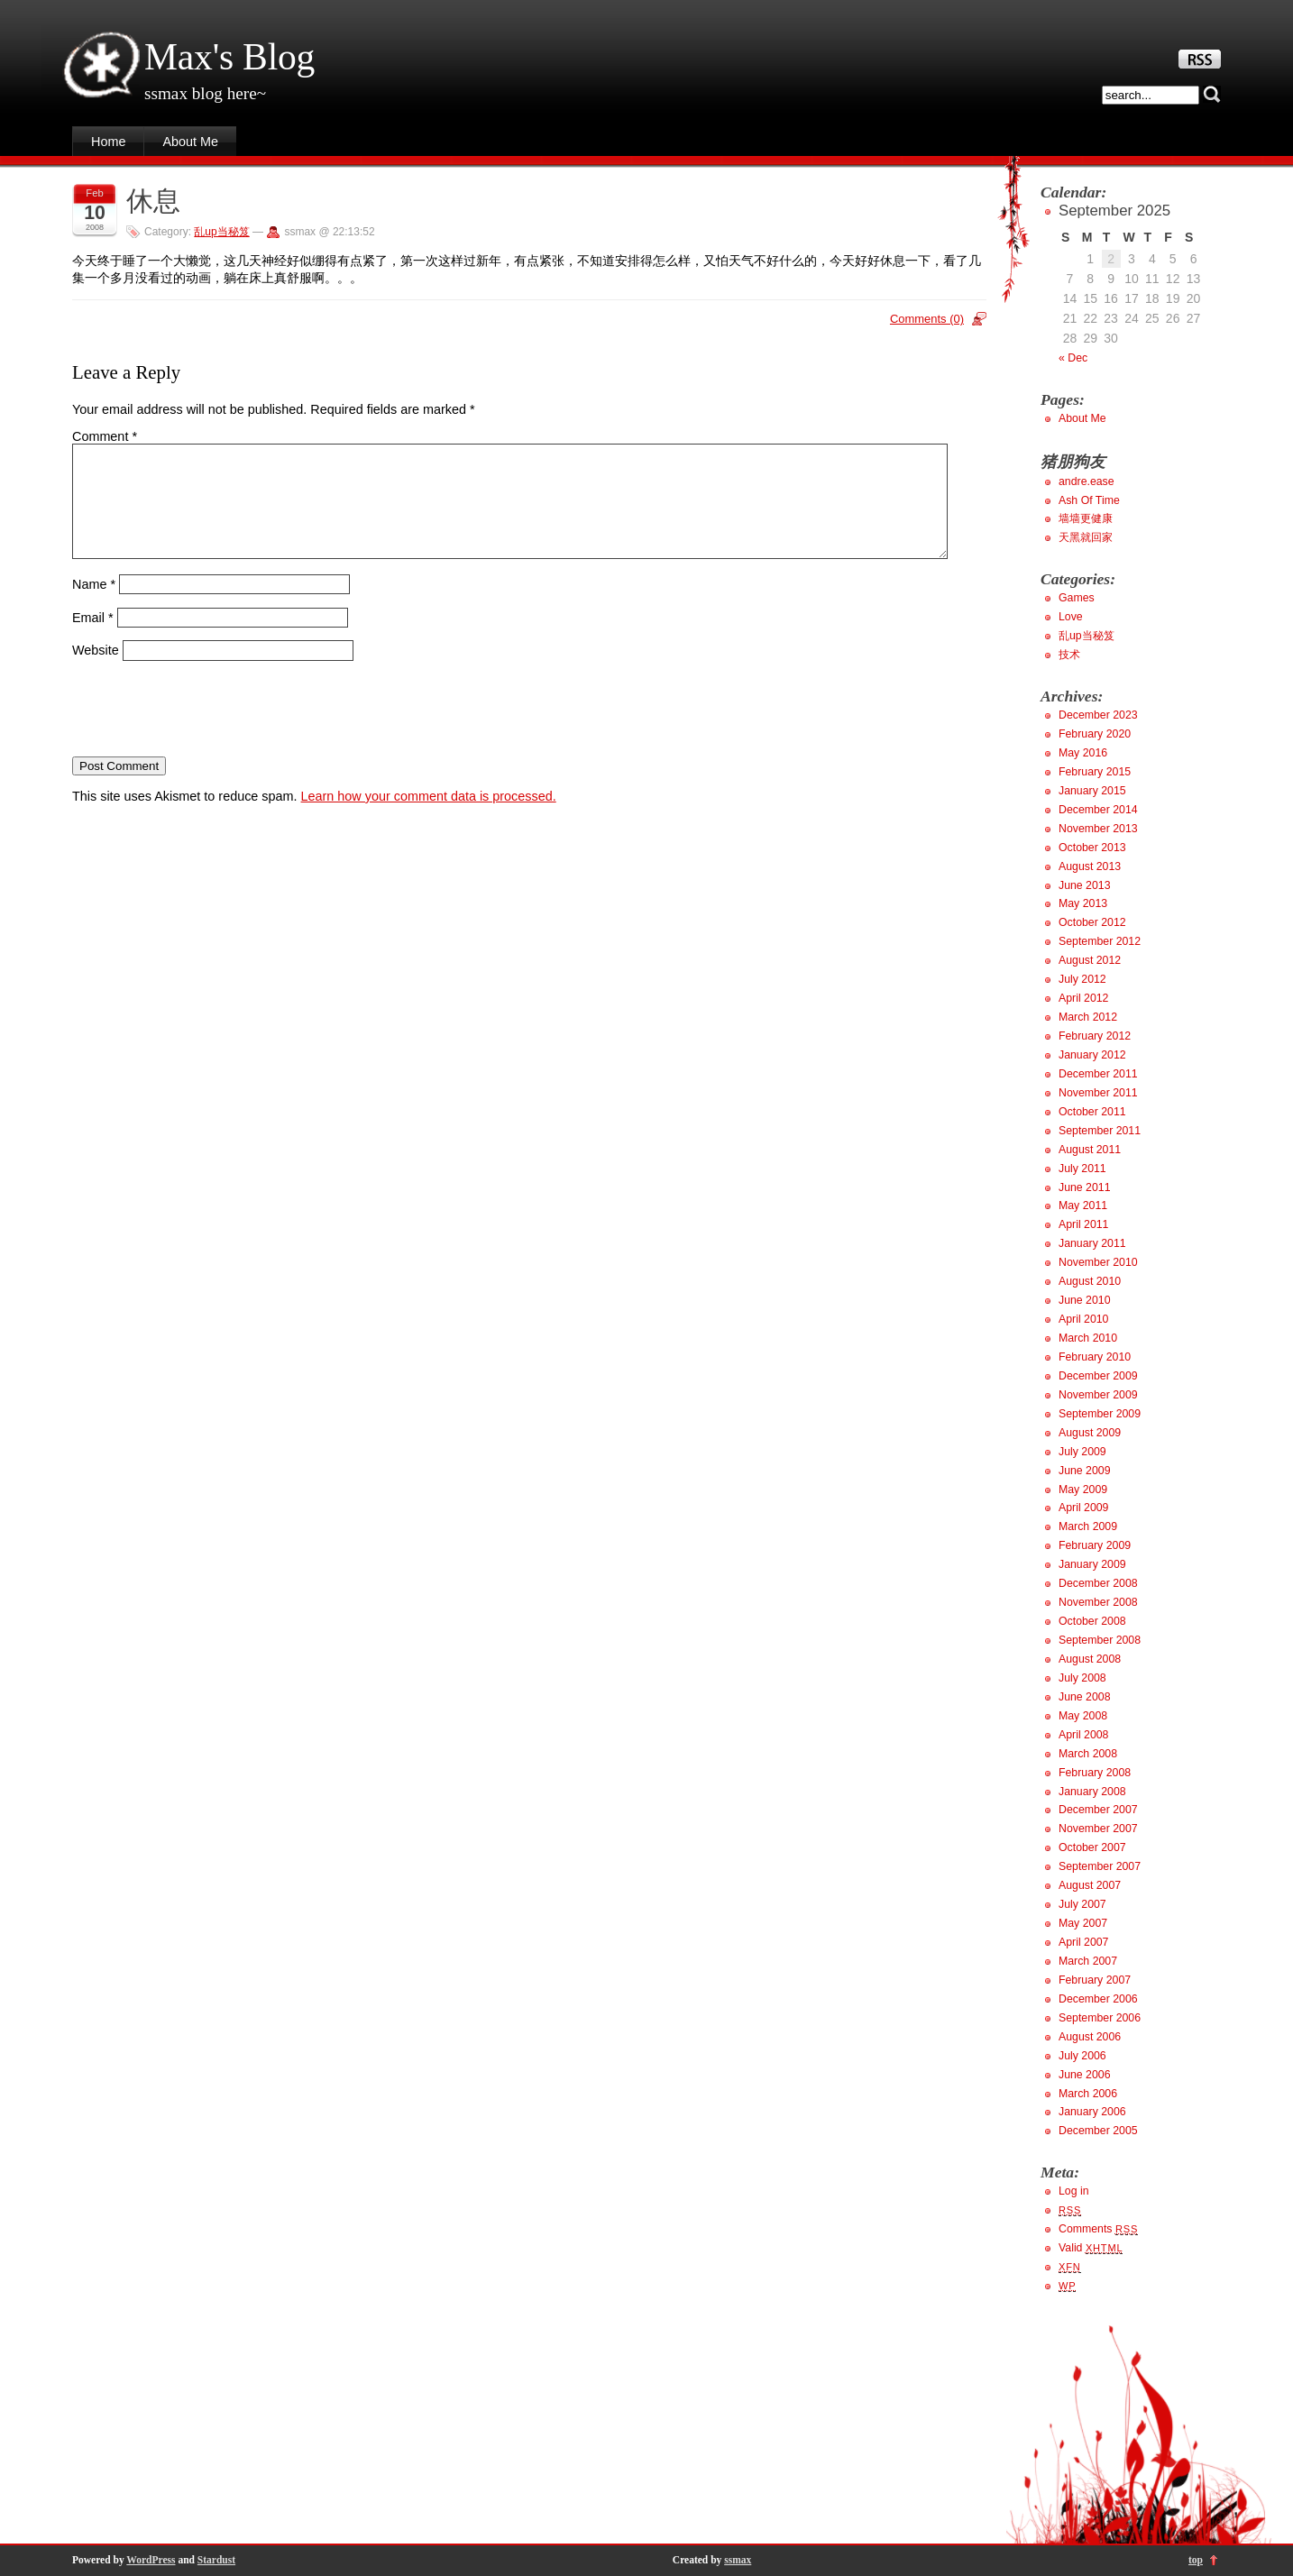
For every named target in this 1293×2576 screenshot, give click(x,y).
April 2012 (1083, 998)
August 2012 (1090, 960)
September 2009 (1100, 1413)
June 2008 (1085, 1697)
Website (95, 672)
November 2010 (1098, 1262)
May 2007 (1083, 1923)
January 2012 (1092, 1055)
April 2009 (1083, 1507)
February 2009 (1095, 1545)
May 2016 (1083, 753)
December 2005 (1098, 2130)
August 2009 (1090, 1432)
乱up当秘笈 (221, 231)
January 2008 (1092, 1791)
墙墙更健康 (1086, 518)
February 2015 (1095, 771)
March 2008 (1088, 1753)
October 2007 (1092, 1847)
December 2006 (1098, 1999)
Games (1077, 597)
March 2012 (1088, 1017)
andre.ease (1086, 481)
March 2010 (1088, 1338)
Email (93, 638)
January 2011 (1092, 1243)
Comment (104, 436)
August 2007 (1090, 1885)
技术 (1069, 654)
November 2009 (1098, 1395)
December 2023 (1098, 715)
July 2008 (1082, 1678)
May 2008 (1083, 1716)
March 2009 (1088, 1526)
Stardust (216, 2559)
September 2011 (1100, 1130)
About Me (190, 141)
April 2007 (1083, 1942)
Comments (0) (927, 318)
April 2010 (1083, 1319)
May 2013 (1083, 903)
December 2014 (1098, 809)
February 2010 (1095, 1357)
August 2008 (1090, 1659)
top (1195, 2559)
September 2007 (1100, 1866)
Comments (1098, 2229)
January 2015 (1092, 790)
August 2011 (1090, 1149)
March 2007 (1088, 1961)
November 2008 (1098, 1602)
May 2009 (1083, 1489)
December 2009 (1098, 1376)
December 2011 (1098, 1074)
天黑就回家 (1086, 537)
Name (93, 606)
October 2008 (1092, 1621)
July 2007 (1082, 1904)
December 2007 (1098, 1809)
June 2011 (1085, 1187)
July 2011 (1082, 1168)
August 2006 (1090, 2037)
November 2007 (1098, 1828)
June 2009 (1085, 1470)
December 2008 (1098, 1583)
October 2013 (1092, 847)
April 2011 (1083, 1224)
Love (1071, 616)
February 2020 (1095, 734)
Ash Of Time (1089, 500)
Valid (1091, 2247)
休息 (153, 201)
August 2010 (1090, 1281)
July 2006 (1082, 2055)
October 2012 (1092, 922)
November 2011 (1098, 1092)
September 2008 (1100, 1640)
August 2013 (1090, 866)
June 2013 (1085, 885)
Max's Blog (229, 57)
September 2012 (1100, 941)
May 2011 (1083, 1205)
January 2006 (1092, 2111)
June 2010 (1085, 1300)
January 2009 (1092, 1564)
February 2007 (1095, 1980)
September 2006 (1100, 2018)
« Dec (1073, 358)
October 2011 (1092, 1111)
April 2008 (1083, 1734)
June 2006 (1085, 2074)
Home (108, 141)
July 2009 (1082, 1451)
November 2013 (1098, 828)
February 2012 (1095, 1036)
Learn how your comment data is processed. (428, 818)
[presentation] (209, 730)
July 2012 (1082, 979)
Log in (1074, 2191)
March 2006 (1088, 2093)
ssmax (737, 2559)
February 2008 (1095, 1772)
